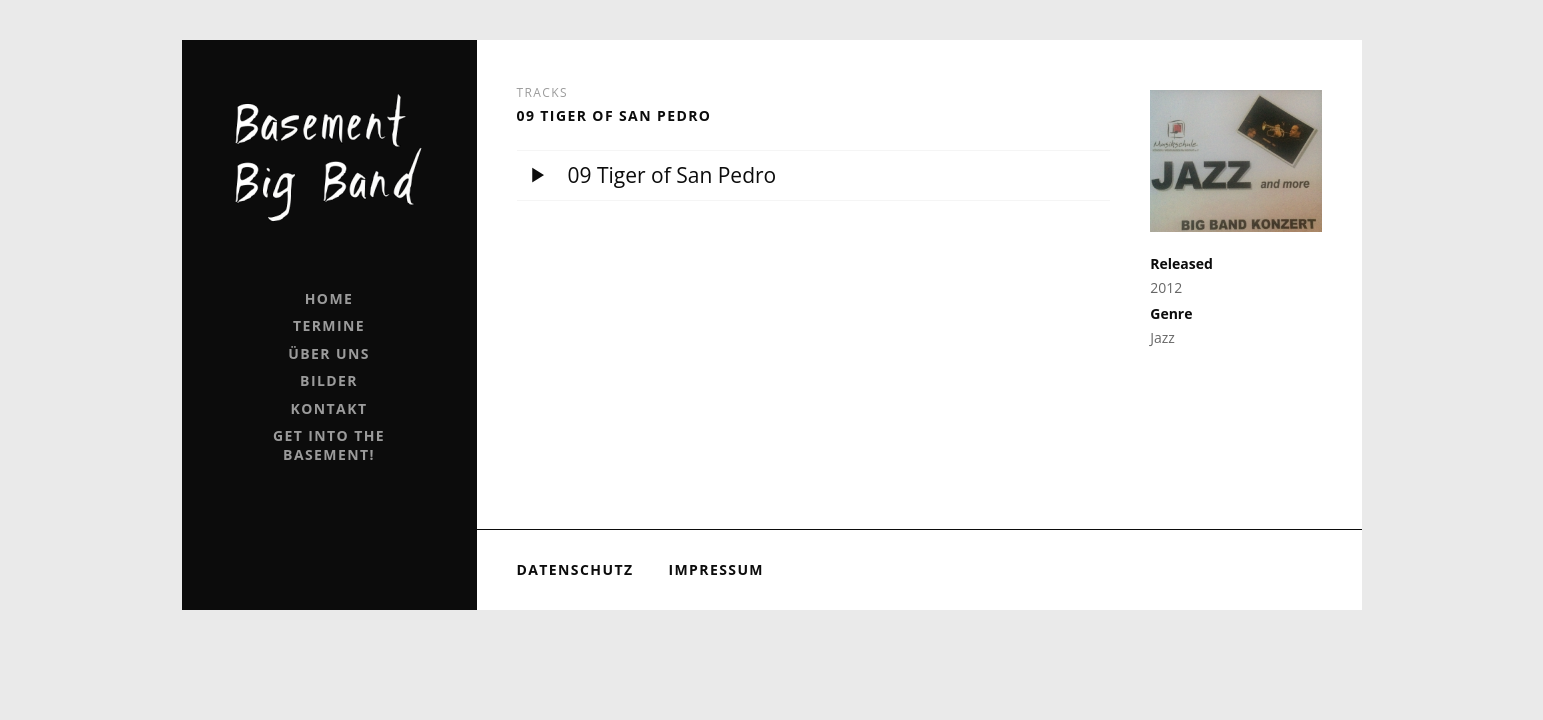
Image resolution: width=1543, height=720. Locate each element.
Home (329, 298)
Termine (329, 325)
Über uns (329, 353)
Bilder (329, 380)
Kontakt (329, 408)
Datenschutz (575, 569)
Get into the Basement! (329, 445)
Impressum (716, 569)
